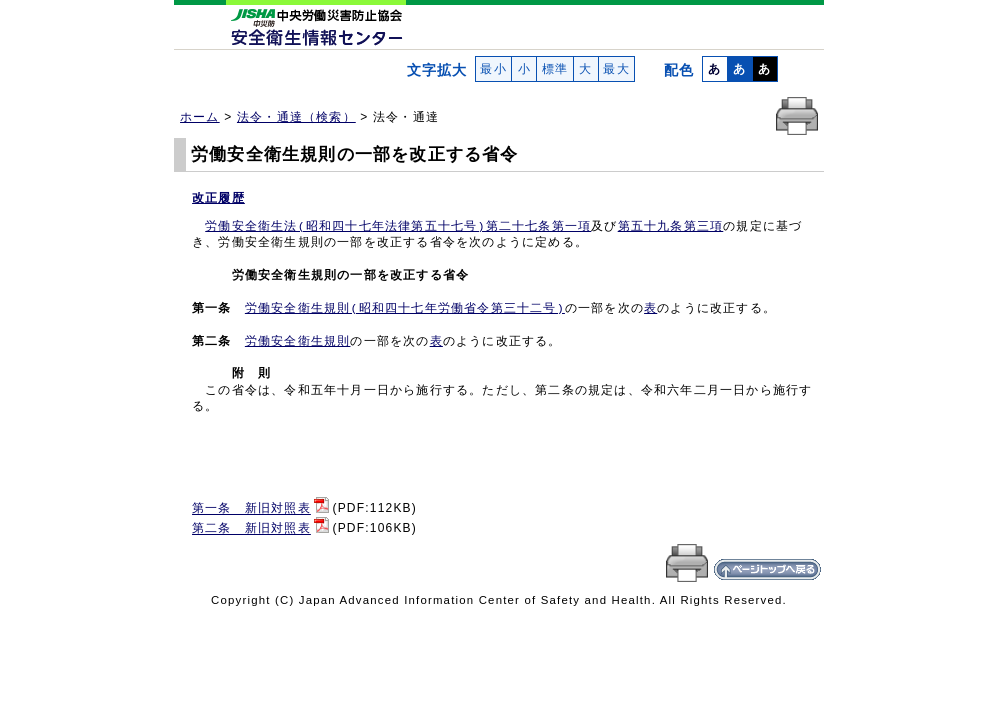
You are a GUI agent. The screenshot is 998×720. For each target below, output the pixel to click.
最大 (616, 69)
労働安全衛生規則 (298, 342)
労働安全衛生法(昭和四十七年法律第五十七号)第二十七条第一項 (398, 227)
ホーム (200, 117)
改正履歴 (218, 198)
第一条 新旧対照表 (251, 509)
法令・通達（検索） (296, 117)
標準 (554, 69)
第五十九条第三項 (671, 227)
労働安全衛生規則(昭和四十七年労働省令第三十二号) (405, 309)
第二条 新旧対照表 (251, 529)
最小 (493, 69)
